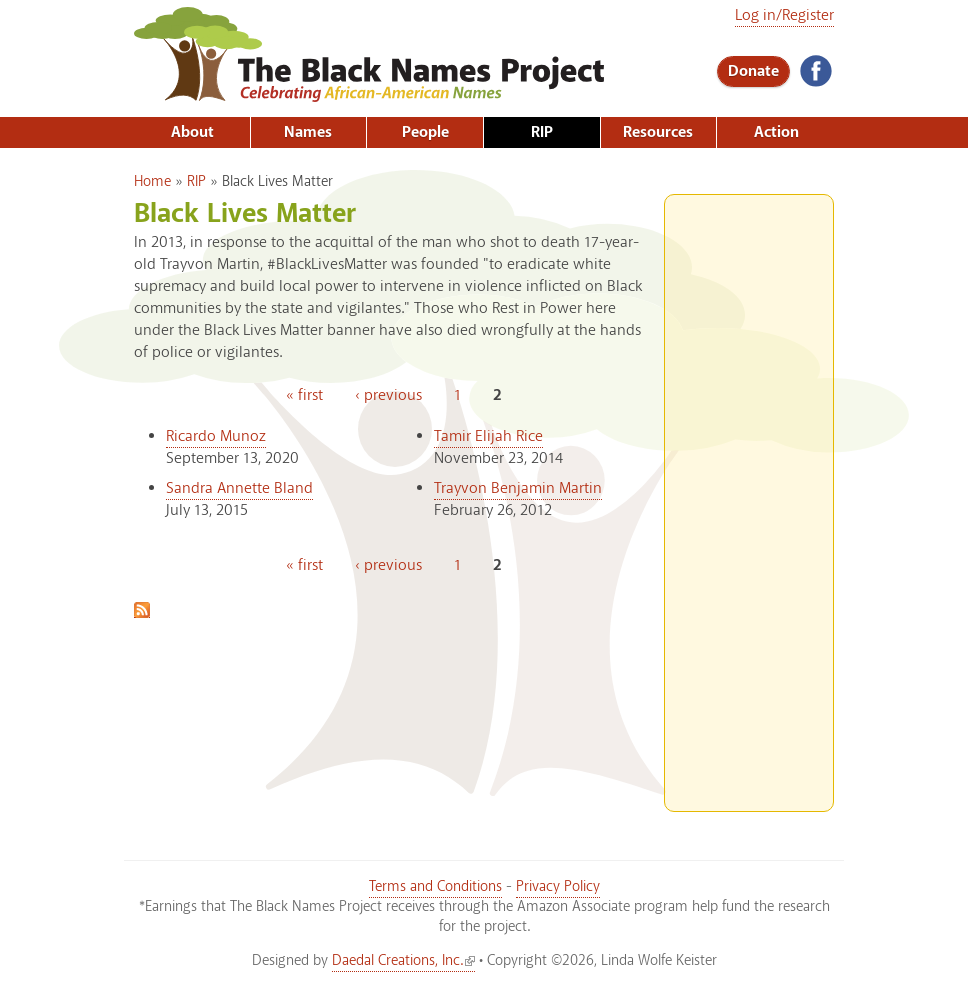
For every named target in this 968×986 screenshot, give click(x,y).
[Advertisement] (749, 495)
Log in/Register (784, 15)
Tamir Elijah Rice (488, 436)
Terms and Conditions (435, 887)
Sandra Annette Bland (239, 488)
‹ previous (388, 395)
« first (304, 395)
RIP (542, 132)
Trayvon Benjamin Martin (518, 488)
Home (152, 182)
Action (776, 132)
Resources (658, 132)
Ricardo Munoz (216, 436)
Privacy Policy (558, 887)
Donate (753, 71)
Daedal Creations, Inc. (403, 961)
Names (308, 132)
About (192, 132)
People (425, 132)
